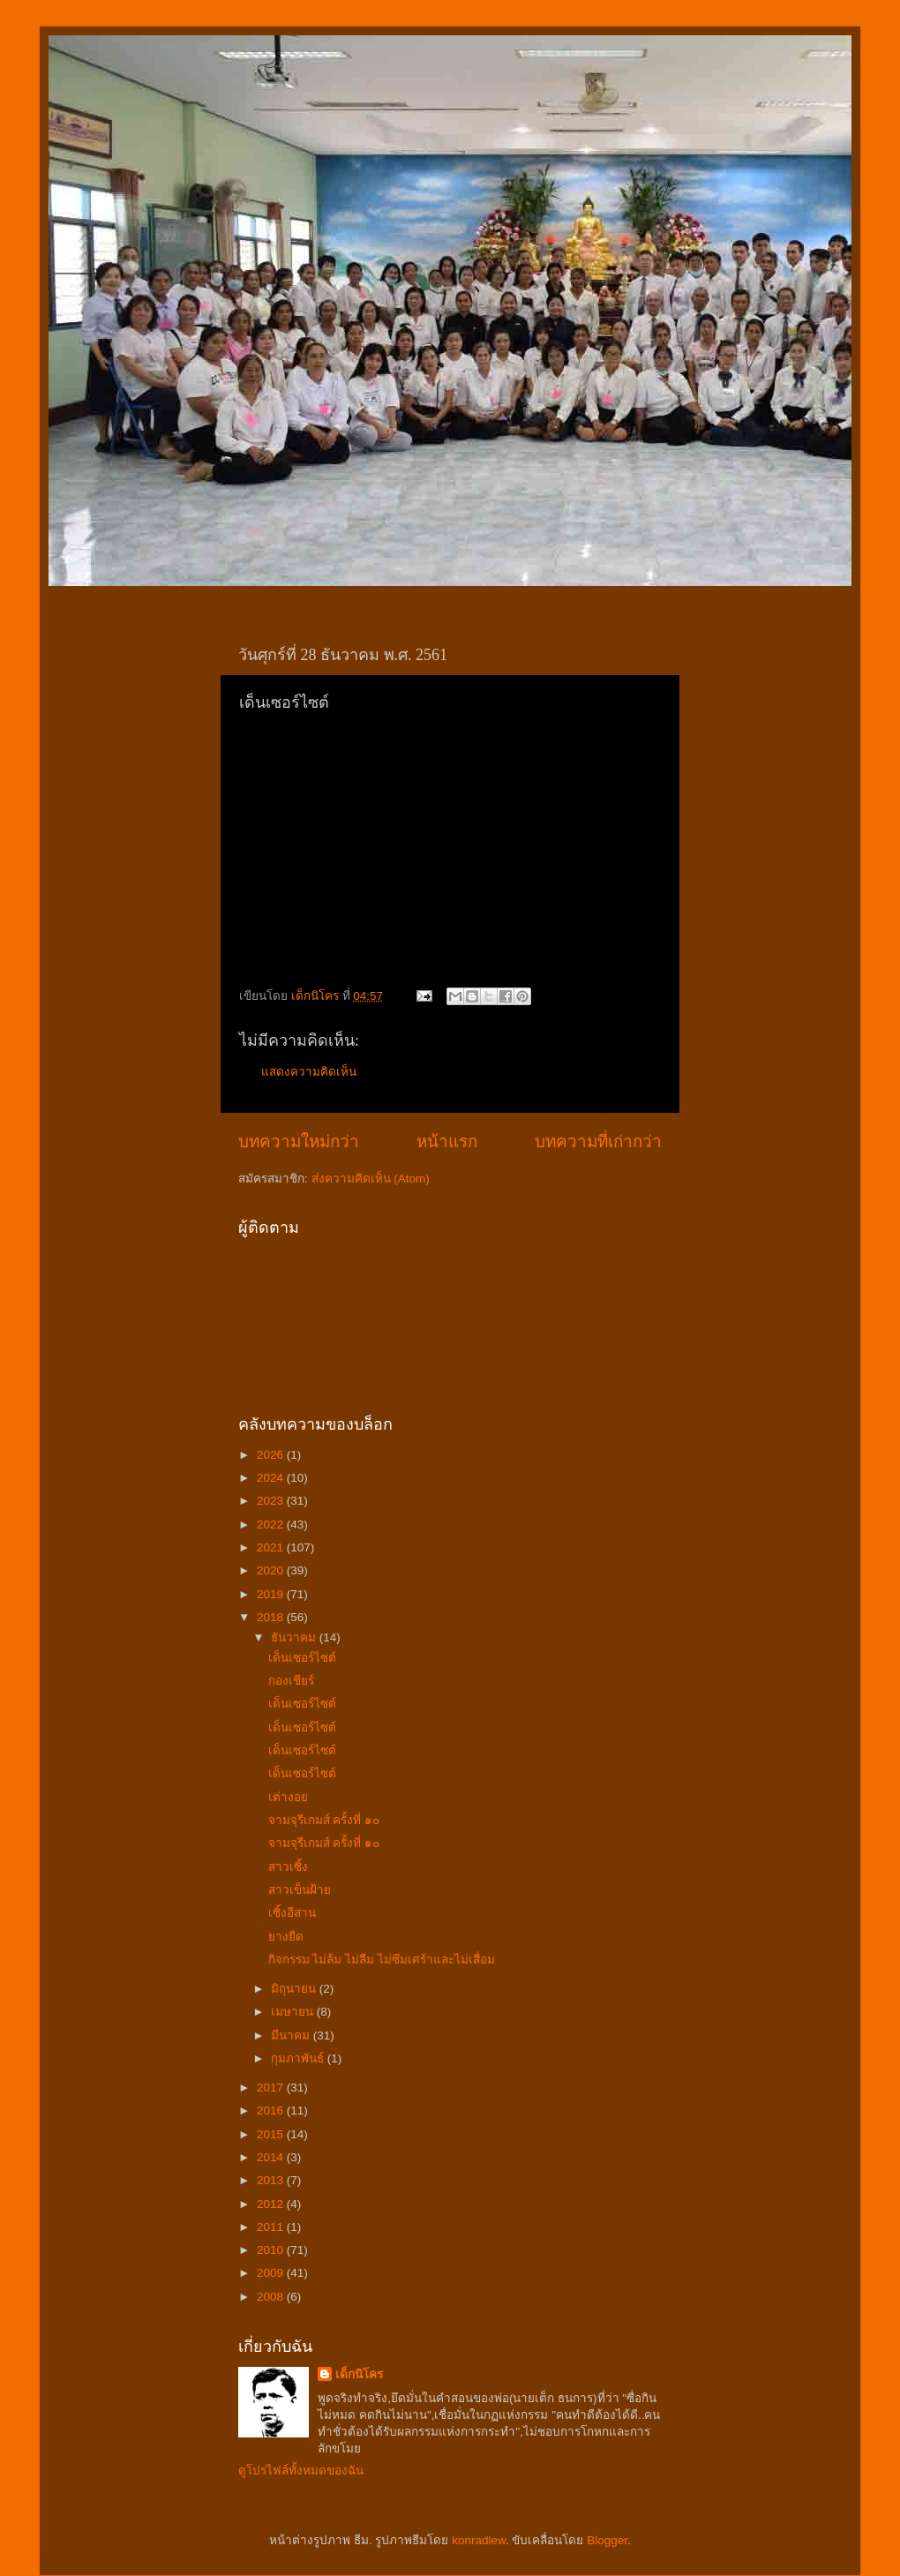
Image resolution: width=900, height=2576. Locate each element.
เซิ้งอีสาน (292, 1912)
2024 (272, 1477)
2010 (272, 2250)
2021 (272, 1547)
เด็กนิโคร (359, 2374)
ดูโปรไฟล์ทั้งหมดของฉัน (301, 2470)
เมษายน (294, 2011)
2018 (272, 1617)
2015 (272, 2134)
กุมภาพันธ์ (299, 2058)
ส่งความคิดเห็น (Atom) (370, 1178)
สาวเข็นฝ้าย (299, 1889)
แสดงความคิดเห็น (308, 1071)
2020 (272, 1570)
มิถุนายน (295, 1988)
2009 (272, 2272)
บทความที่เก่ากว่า (598, 1141)
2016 (272, 2110)
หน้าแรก (446, 1141)
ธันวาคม (295, 1637)
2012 (272, 2204)
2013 (272, 2180)
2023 (272, 1500)
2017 (272, 2087)
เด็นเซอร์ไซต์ (302, 1657)
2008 (272, 2296)
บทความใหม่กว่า (298, 1141)
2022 (272, 1524)
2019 (272, 1594)
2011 (272, 2227)
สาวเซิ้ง (288, 1867)
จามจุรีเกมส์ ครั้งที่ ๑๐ (324, 1820)
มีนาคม (292, 2035)
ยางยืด (286, 1936)
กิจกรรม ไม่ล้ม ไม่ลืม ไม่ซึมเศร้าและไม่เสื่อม (381, 1959)
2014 (272, 2157)
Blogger (607, 2540)
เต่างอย (288, 1797)
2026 (272, 1454)
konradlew (479, 2540)
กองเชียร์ (291, 1680)
